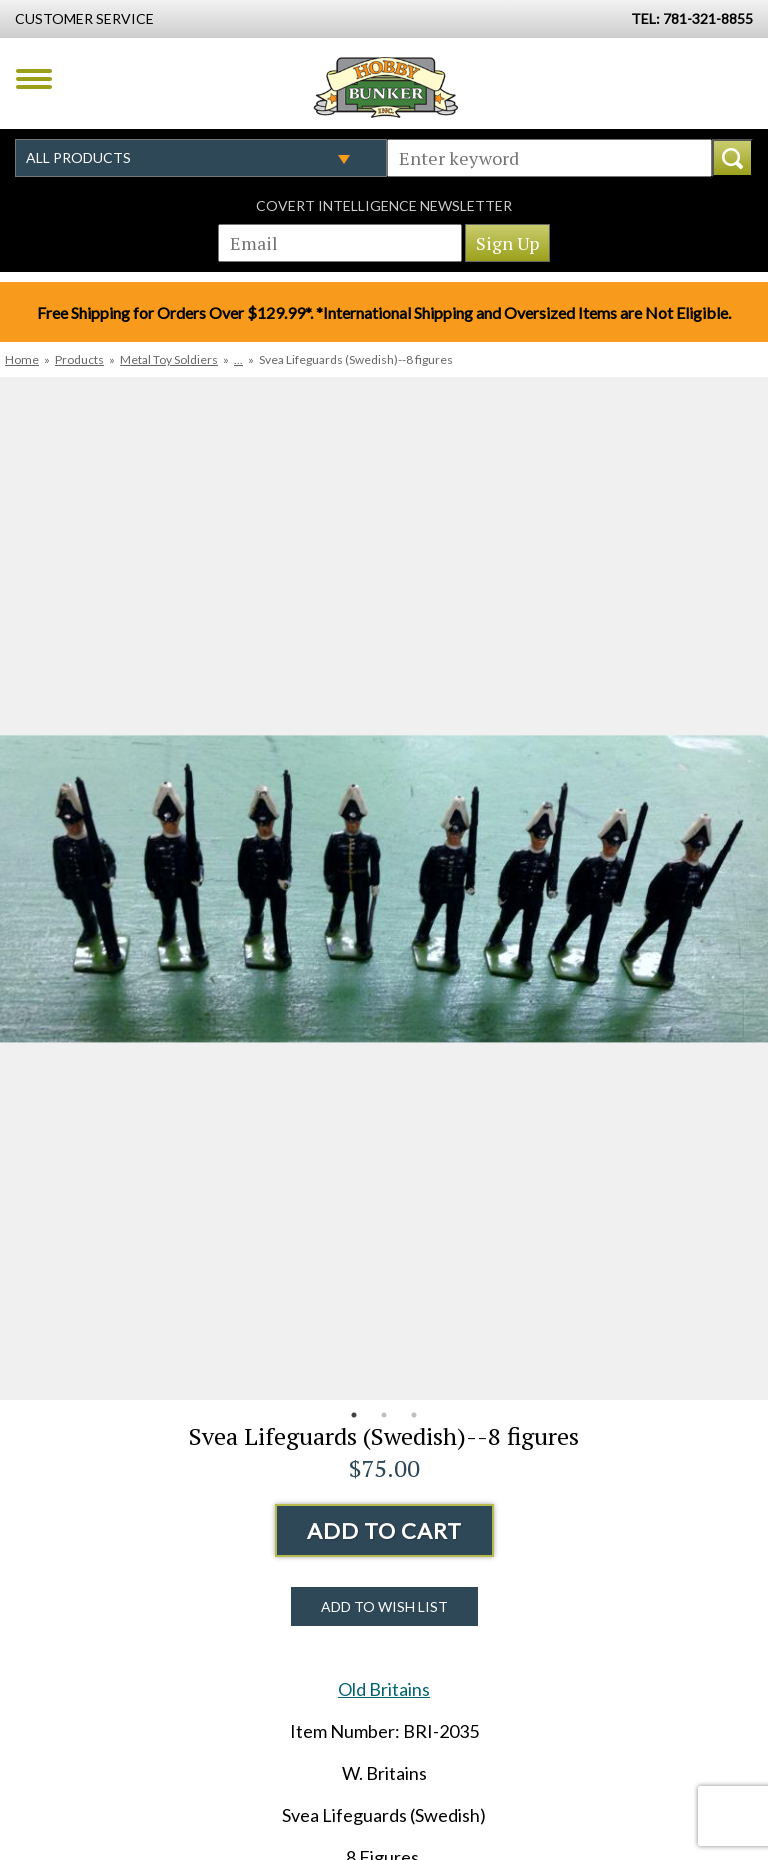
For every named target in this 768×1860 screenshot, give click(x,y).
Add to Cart (384, 1530)
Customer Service (84, 18)
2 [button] (384, 1415)
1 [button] (354, 1415)
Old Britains (384, 1689)
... (238, 359)
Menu (34, 79)
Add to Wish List (384, 1606)
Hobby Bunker (385, 87)
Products (79, 359)
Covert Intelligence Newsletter (384, 205)
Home (22, 359)
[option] (384, 888)
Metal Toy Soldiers (169, 359)
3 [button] (414, 1415)
